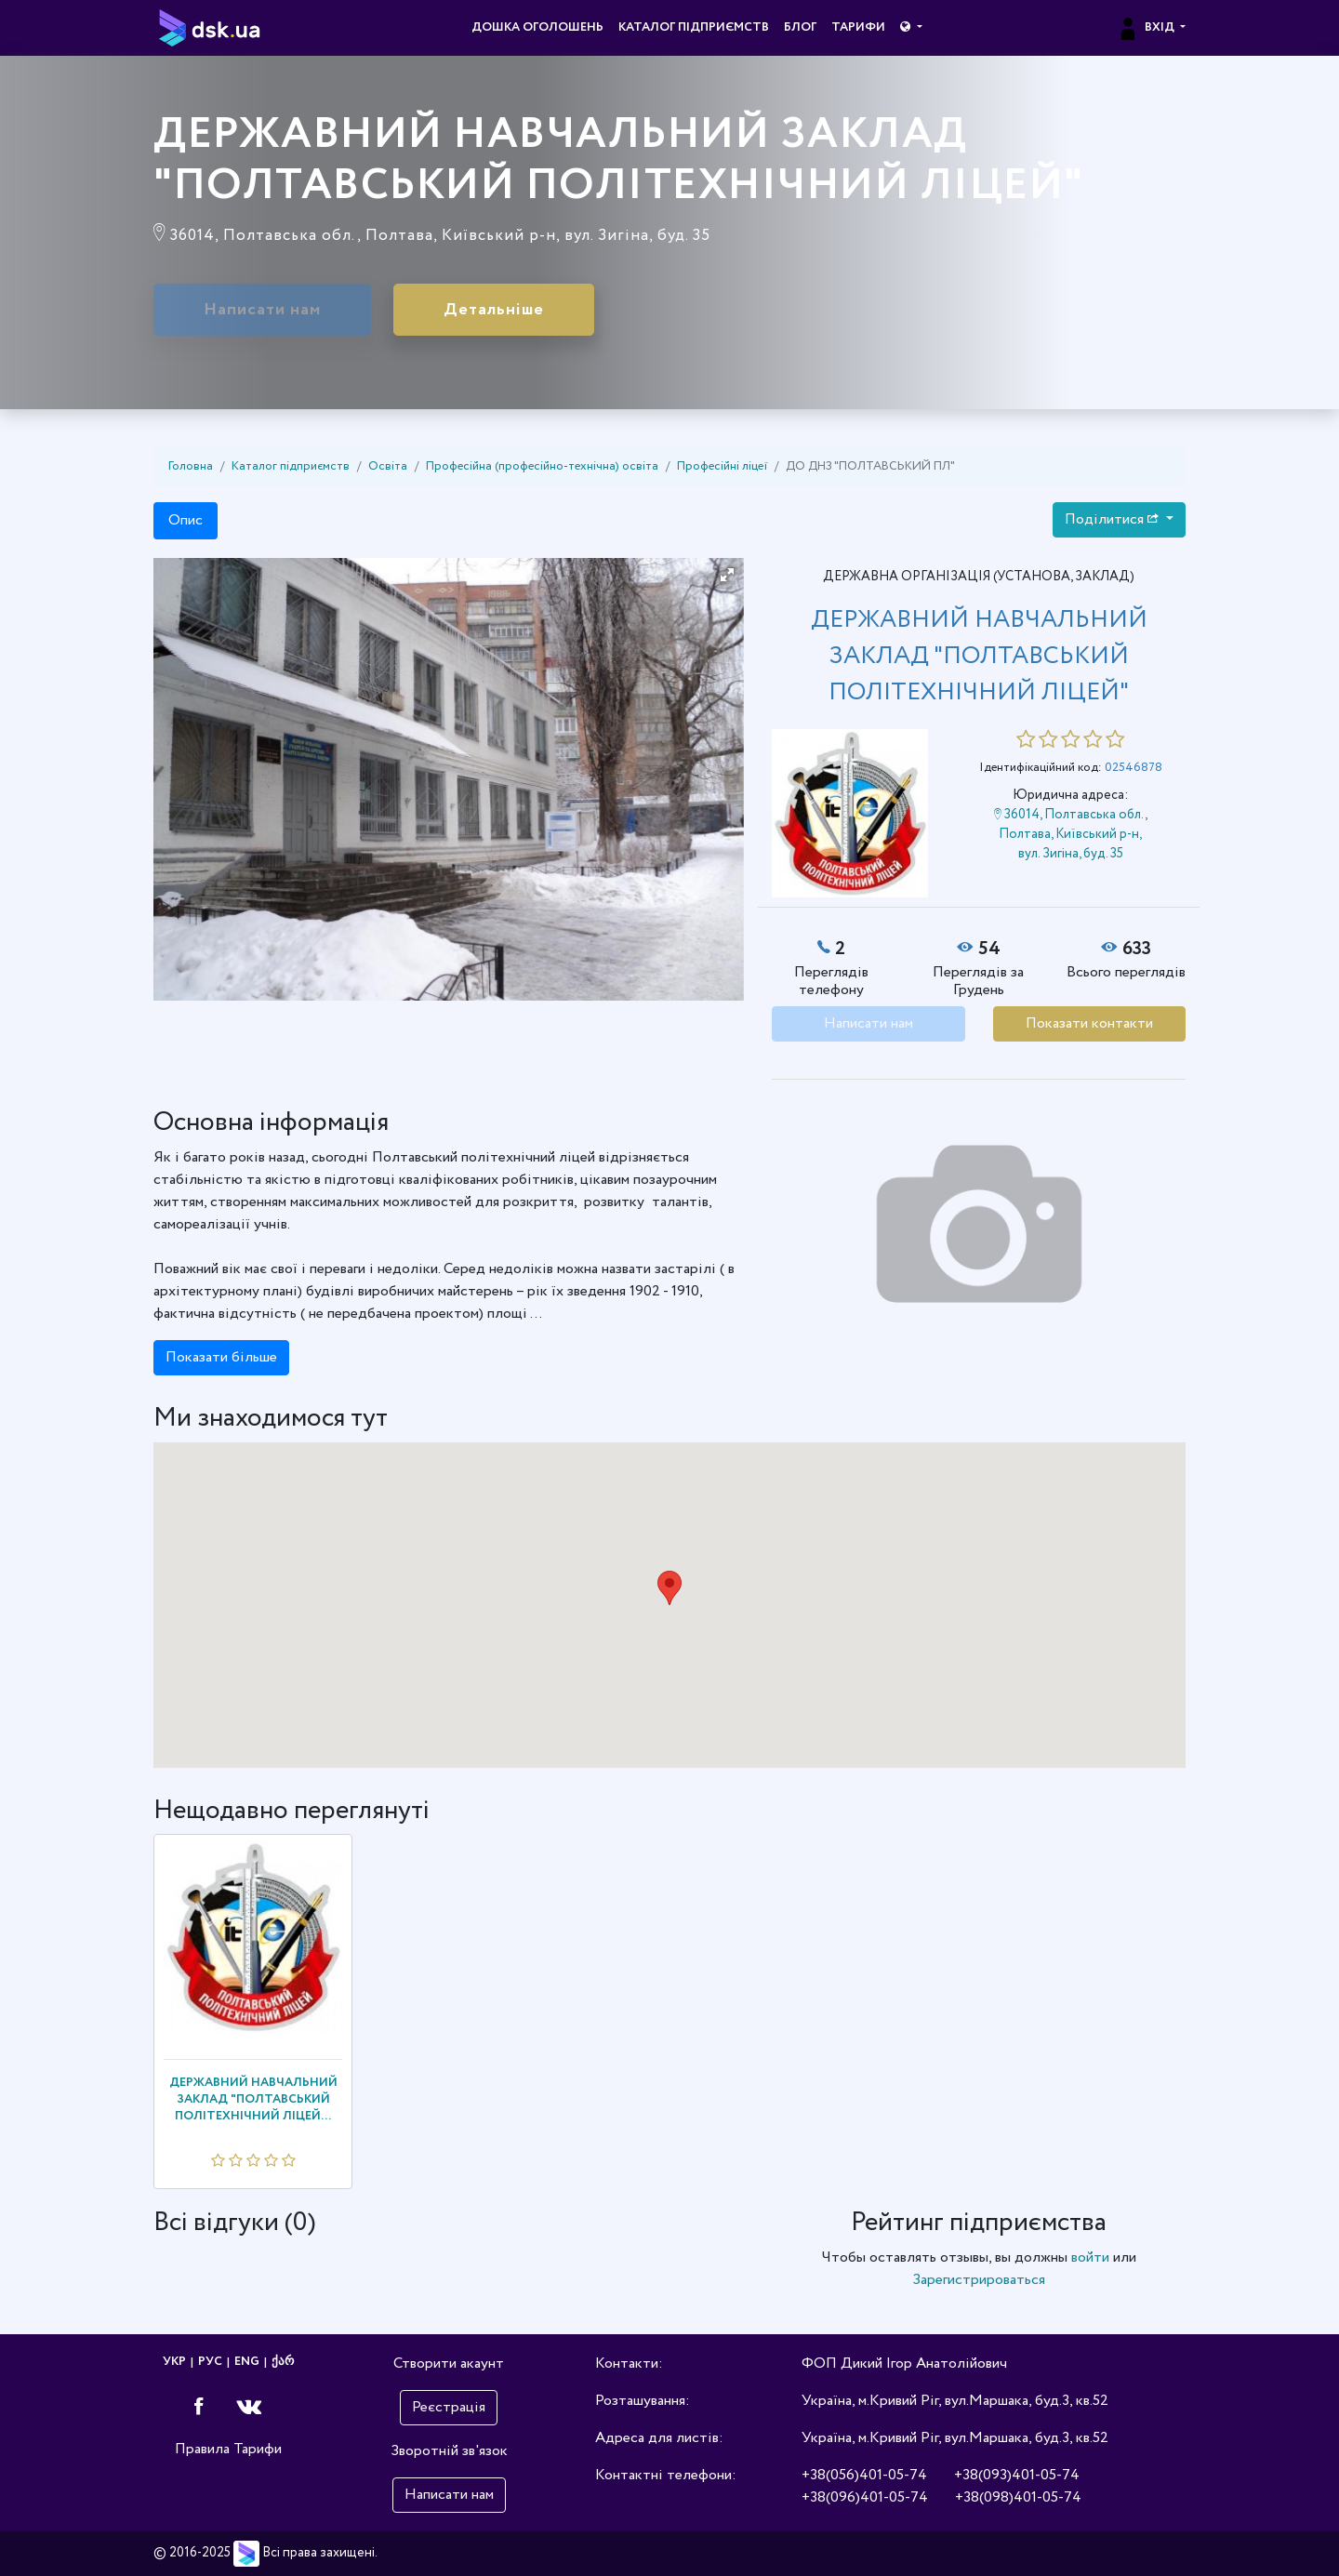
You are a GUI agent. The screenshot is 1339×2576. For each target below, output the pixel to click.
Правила (202, 2449)
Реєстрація (448, 2407)
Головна (190, 466)
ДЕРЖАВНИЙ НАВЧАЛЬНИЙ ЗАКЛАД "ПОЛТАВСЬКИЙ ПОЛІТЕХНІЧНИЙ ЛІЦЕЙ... (253, 2099)
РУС (210, 2361)
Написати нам (262, 310)
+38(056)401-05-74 (864, 2475)
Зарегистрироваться (978, 2280)
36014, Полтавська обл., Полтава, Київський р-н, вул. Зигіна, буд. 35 (1070, 834)
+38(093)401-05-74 (1017, 2475)
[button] (911, 28)
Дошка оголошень (537, 27)
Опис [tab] (185, 520)
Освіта (387, 466)
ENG (246, 2361)
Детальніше (494, 310)
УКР (174, 2361)
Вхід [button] (1147, 27)
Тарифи (858, 27)
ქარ (283, 2361)
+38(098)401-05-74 (1018, 2497)
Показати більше (221, 1357)
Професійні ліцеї (722, 466)
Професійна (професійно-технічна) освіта (542, 466)
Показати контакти (1089, 1023)
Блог (800, 27)
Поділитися (1113, 519)
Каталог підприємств (693, 27)
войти (1090, 2257)
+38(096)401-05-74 (865, 2497)
